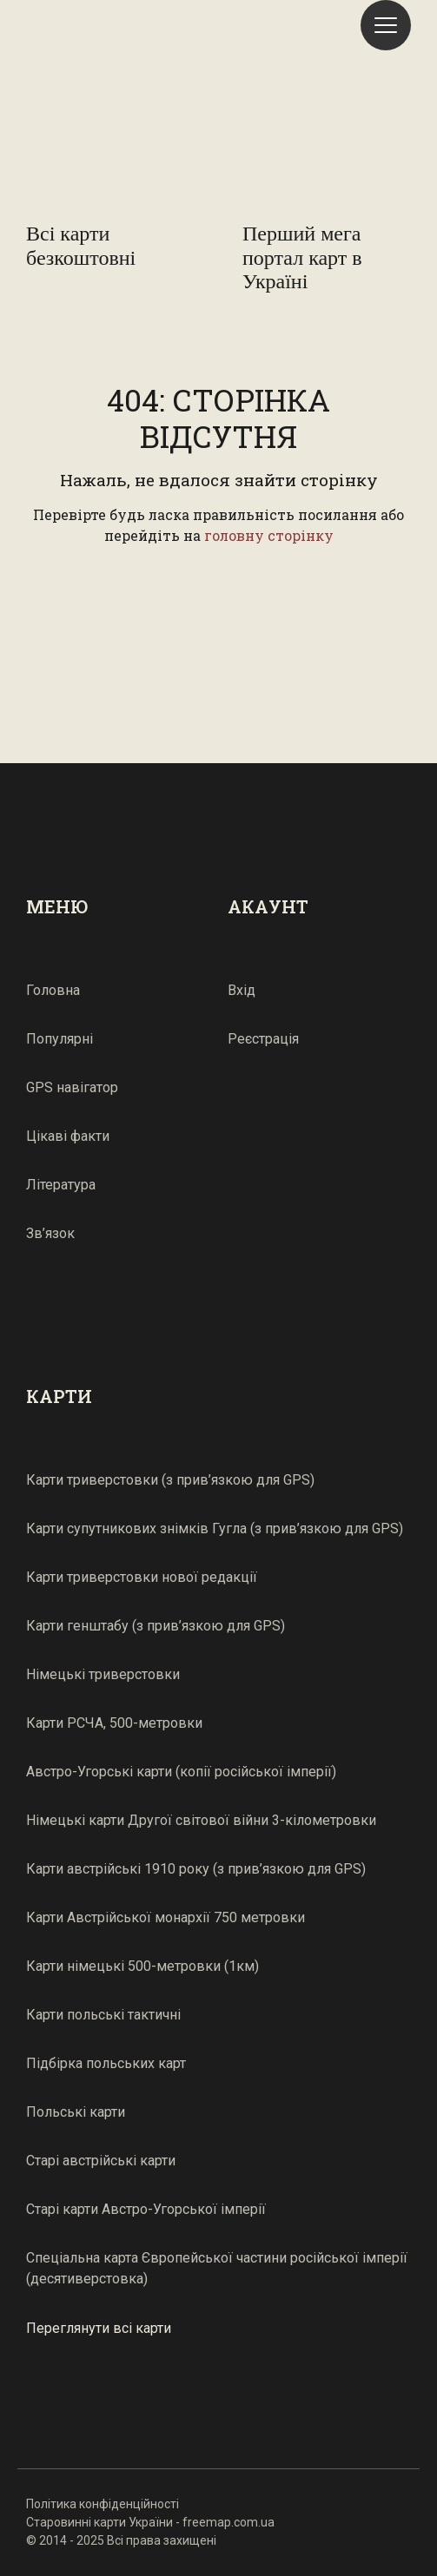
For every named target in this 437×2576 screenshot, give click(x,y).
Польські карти (75, 2112)
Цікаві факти (67, 1136)
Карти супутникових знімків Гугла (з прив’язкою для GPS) (214, 1528)
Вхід (241, 990)
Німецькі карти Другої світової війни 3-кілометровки (201, 1820)
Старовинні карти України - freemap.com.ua (150, 2522)
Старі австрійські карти (100, 2160)
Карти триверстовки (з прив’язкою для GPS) (170, 1480)
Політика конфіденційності (102, 2504)
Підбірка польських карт (106, 2063)
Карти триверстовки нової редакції (141, 1577)
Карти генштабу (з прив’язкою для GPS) (155, 1625)
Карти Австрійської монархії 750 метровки (165, 1917)
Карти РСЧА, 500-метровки (114, 1723)
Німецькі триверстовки (103, 1674)
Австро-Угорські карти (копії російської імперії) (181, 1771)
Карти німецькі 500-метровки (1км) (142, 1966)
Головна (53, 990)
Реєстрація (263, 1039)
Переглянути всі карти (98, 2327)
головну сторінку (269, 535)
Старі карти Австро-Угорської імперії (146, 2209)
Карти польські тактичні (103, 2014)
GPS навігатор (72, 1087)
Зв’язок (50, 1233)
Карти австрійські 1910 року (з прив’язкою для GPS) (196, 1869)
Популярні (59, 1039)
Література (61, 1184)
